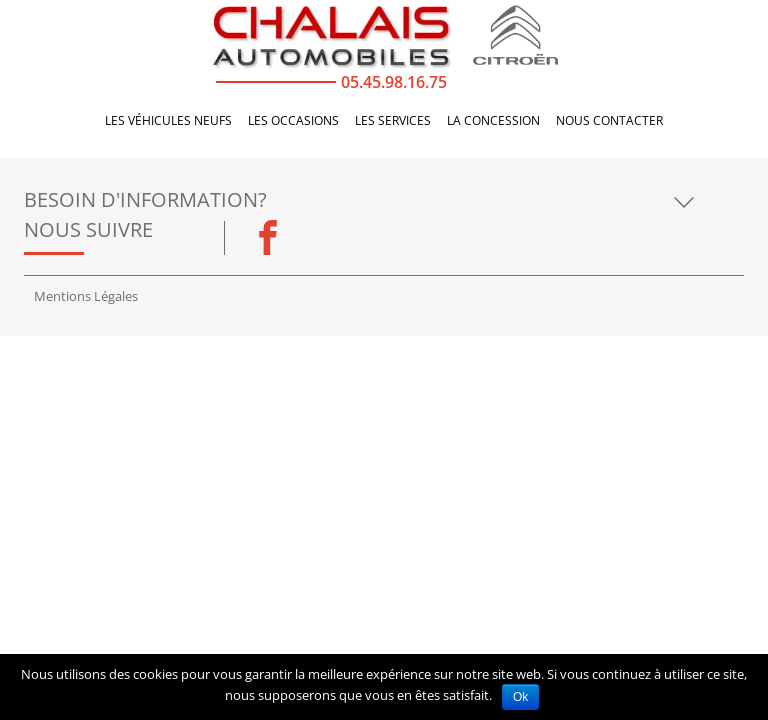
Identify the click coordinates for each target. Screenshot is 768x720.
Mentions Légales (86, 296)
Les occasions (293, 125)
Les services (393, 125)
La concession (493, 125)
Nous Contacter (609, 125)
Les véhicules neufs (168, 125)
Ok (520, 697)
